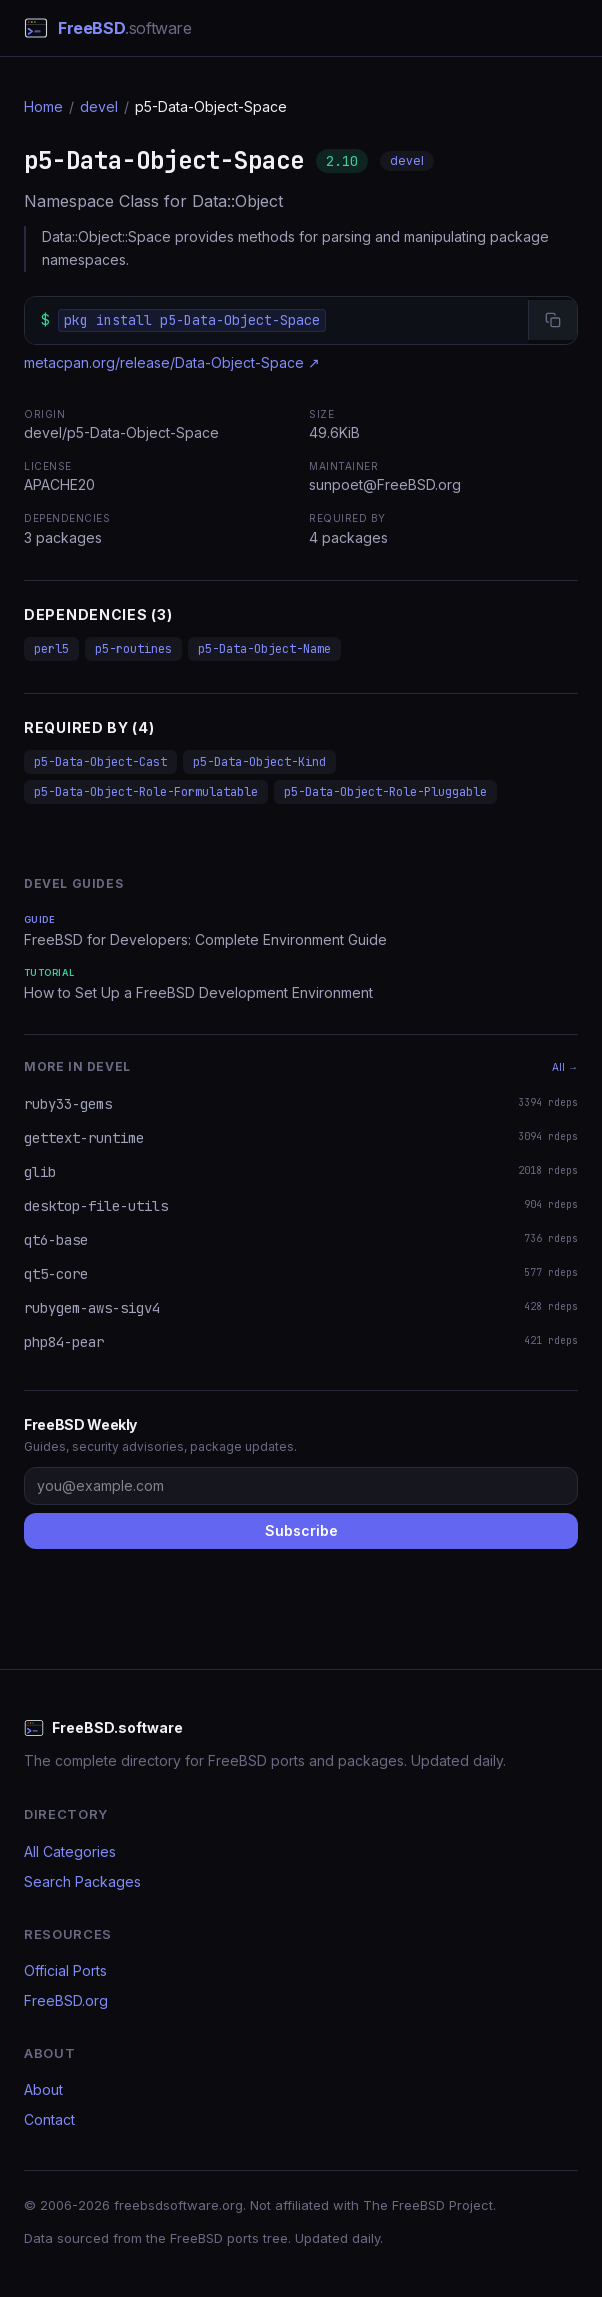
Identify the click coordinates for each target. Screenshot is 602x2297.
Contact (49, 2119)
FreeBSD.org (66, 2000)
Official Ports (65, 1970)
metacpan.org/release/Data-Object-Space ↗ (172, 362)
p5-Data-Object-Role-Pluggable (385, 792)
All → (565, 1067)
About (43, 2089)
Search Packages (82, 1881)
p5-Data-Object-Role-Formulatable (146, 792)
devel (99, 106)
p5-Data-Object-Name (264, 649)
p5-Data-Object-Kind (259, 762)
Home (43, 106)
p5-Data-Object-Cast (100, 762)
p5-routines (133, 649)
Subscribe (301, 1530)
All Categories (70, 1851)
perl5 (51, 649)
